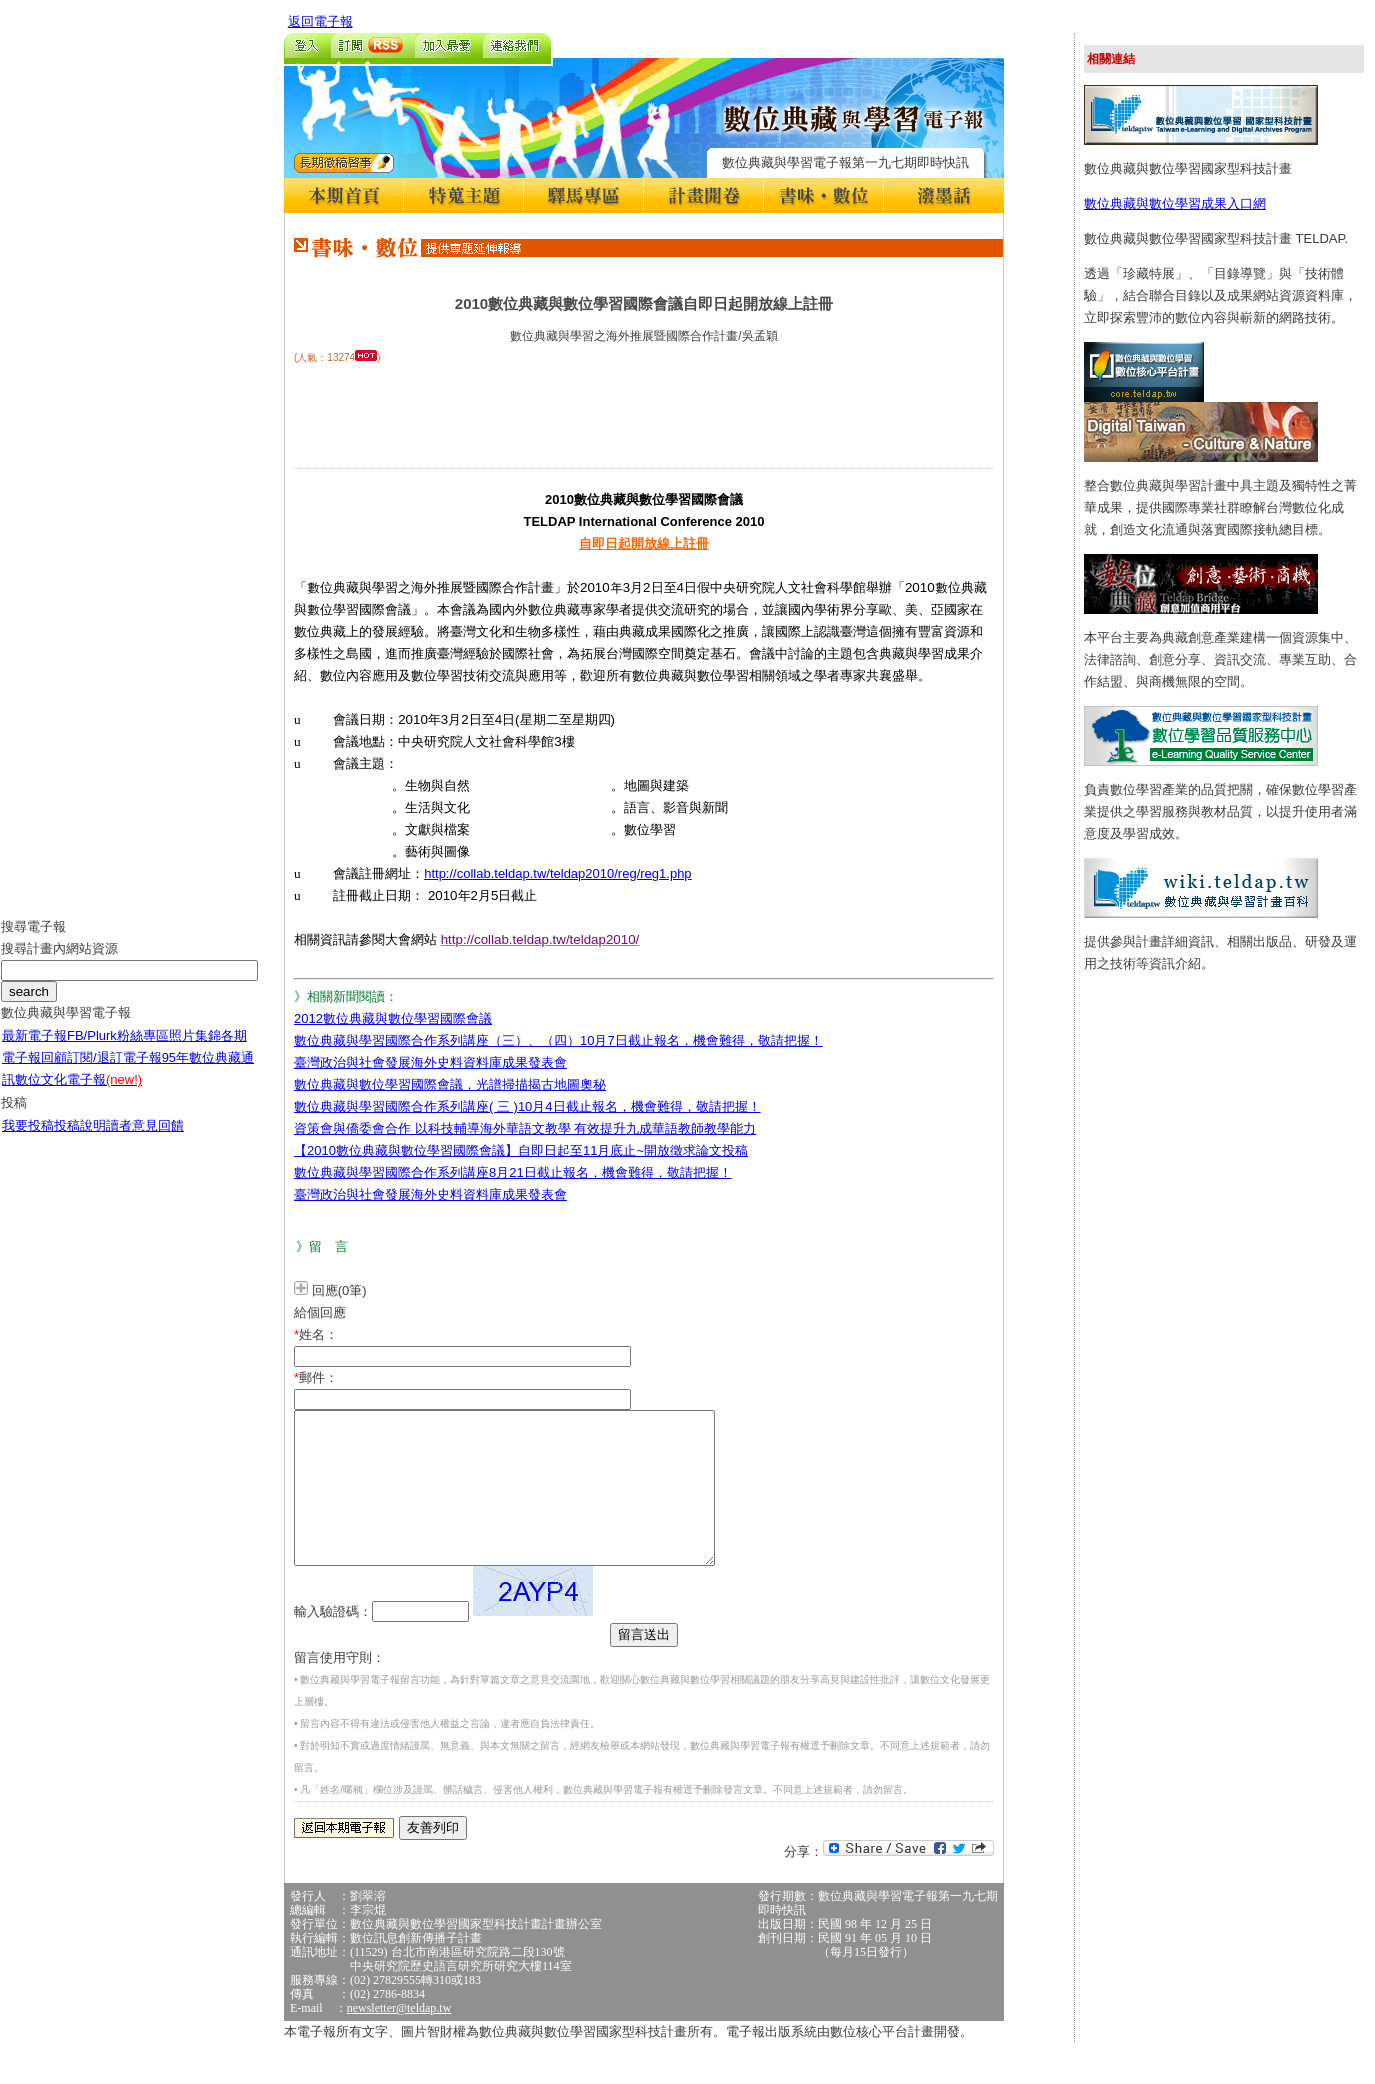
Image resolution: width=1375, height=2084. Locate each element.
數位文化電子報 (78, 1094)
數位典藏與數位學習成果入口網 (1175, 203)
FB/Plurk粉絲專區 (118, 1050)
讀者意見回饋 (145, 1140)
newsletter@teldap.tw (399, 2038)
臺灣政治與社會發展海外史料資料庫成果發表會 (430, 1062)
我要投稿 (28, 1140)
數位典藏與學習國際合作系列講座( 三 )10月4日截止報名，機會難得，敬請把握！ (527, 1106)
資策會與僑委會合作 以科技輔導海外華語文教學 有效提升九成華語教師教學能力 (525, 1128)
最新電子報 (34, 1050)
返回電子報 (320, 21)
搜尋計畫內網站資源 (59, 963)
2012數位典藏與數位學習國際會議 (393, 1018)
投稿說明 (80, 1140)
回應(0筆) (339, 1290)
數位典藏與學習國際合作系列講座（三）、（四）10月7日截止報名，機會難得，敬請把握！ (558, 1040)
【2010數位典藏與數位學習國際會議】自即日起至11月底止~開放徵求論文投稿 (521, 1150)
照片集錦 (195, 1050)
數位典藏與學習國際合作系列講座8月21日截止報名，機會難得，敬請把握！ (513, 1172)
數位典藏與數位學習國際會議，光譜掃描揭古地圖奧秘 (450, 1084)
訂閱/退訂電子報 (114, 1072)
